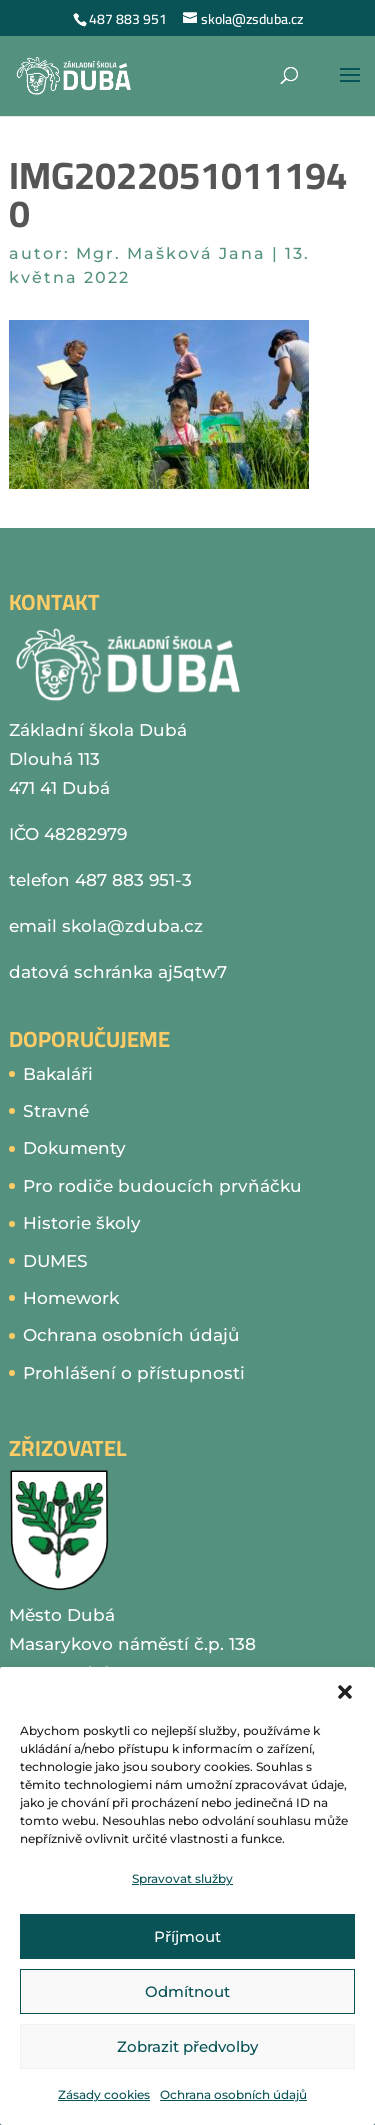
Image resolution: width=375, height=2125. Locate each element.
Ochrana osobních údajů (233, 2094)
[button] (345, 1692)
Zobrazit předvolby (187, 2046)
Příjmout (187, 1936)
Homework (71, 1298)
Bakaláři (58, 1074)
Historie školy (82, 1223)
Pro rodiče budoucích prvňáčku (162, 1186)
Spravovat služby (182, 1878)
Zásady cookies (104, 2094)
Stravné (56, 1111)
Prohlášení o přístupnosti (134, 1373)
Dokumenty (74, 1148)
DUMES (55, 1261)
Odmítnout (187, 1991)
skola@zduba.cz (132, 926)
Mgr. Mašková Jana (171, 253)
